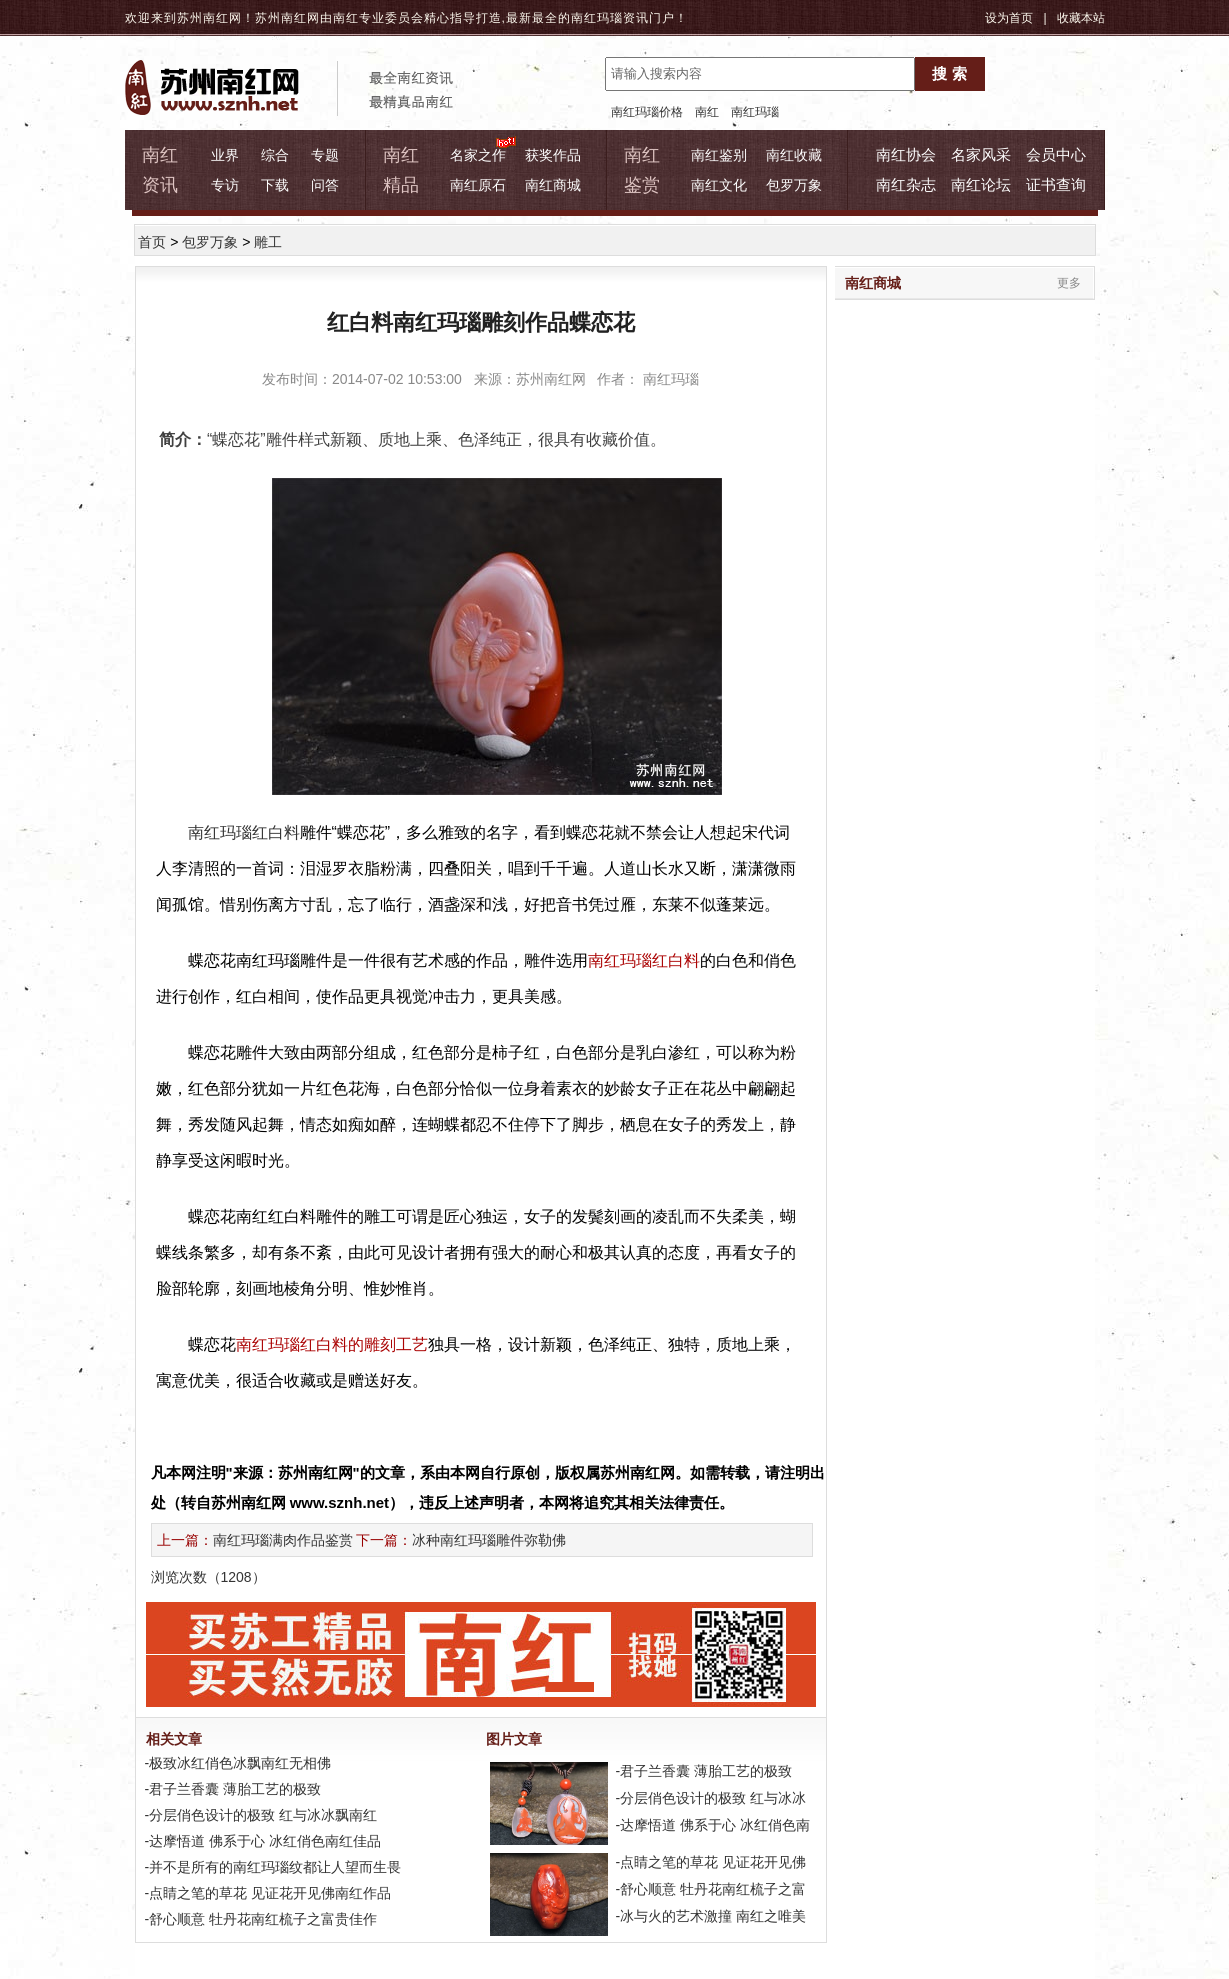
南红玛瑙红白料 (644, 960)
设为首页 (1009, 18)
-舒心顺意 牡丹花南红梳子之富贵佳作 (259, 1919)
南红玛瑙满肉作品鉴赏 (283, 1540)
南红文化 (719, 185)
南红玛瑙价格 (647, 112)
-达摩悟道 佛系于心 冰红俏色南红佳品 (261, 1841)
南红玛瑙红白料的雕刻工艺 (332, 1344)
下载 (275, 185)
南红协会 (906, 154)
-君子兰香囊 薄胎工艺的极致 (231, 1789)
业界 (225, 155)
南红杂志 (906, 184)
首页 (152, 242)
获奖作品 (553, 155)
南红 (707, 112)
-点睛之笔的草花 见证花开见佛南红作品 (266, 1893)
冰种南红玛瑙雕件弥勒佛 (489, 1540)
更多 (1069, 283)
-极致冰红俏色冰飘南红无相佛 (236, 1763)
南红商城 (553, 185)
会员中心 (1056, 154)
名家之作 (478, 155)
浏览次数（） (208, 1577)
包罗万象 (794, 185)
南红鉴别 (719, 155)
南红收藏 (794, 155)
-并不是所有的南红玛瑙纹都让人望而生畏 (271, 1867)
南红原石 (478, 185)
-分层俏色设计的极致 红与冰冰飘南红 (259, 1815)
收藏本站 (1081, 18)
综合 (275, 155)
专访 (225, 185)
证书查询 (1056, 184)
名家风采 (981, 154)
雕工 (268, 242)
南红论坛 (981, 184)
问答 (325, 185)
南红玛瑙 (597, 18)
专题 (325, 155)
